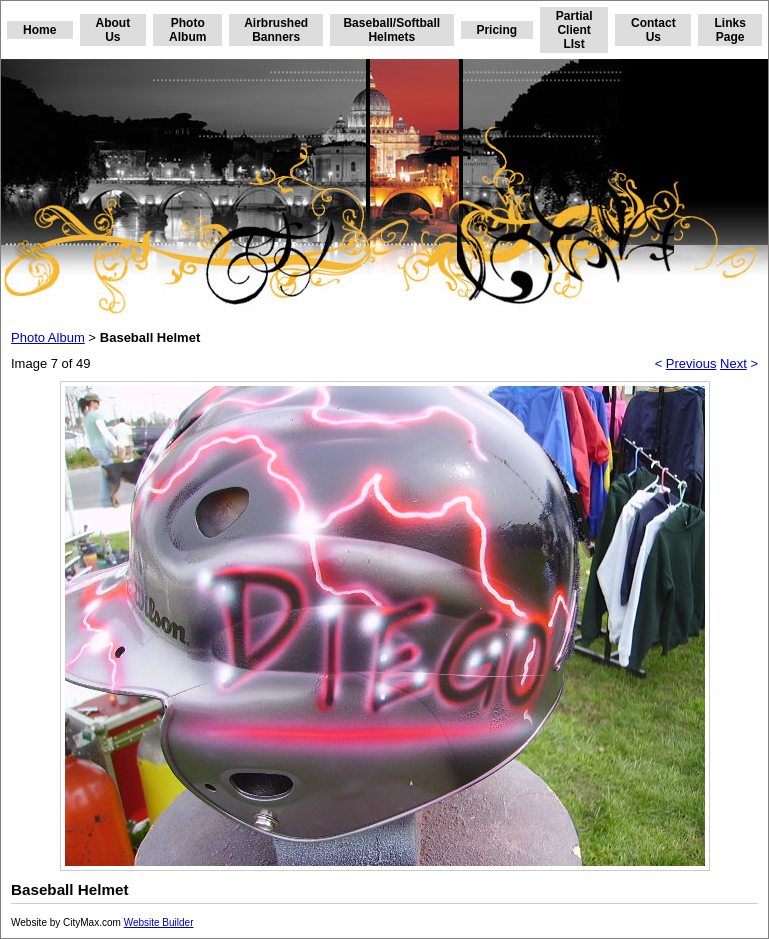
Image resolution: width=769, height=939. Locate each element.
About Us (113, 30)
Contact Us (653, 30)
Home (39, 30)
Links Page (729, 30)
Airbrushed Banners (276, 30)
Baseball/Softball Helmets (391, 30)
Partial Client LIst (574, 30)
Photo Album (187, 30)
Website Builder (159, 922)
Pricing (496, 30)
